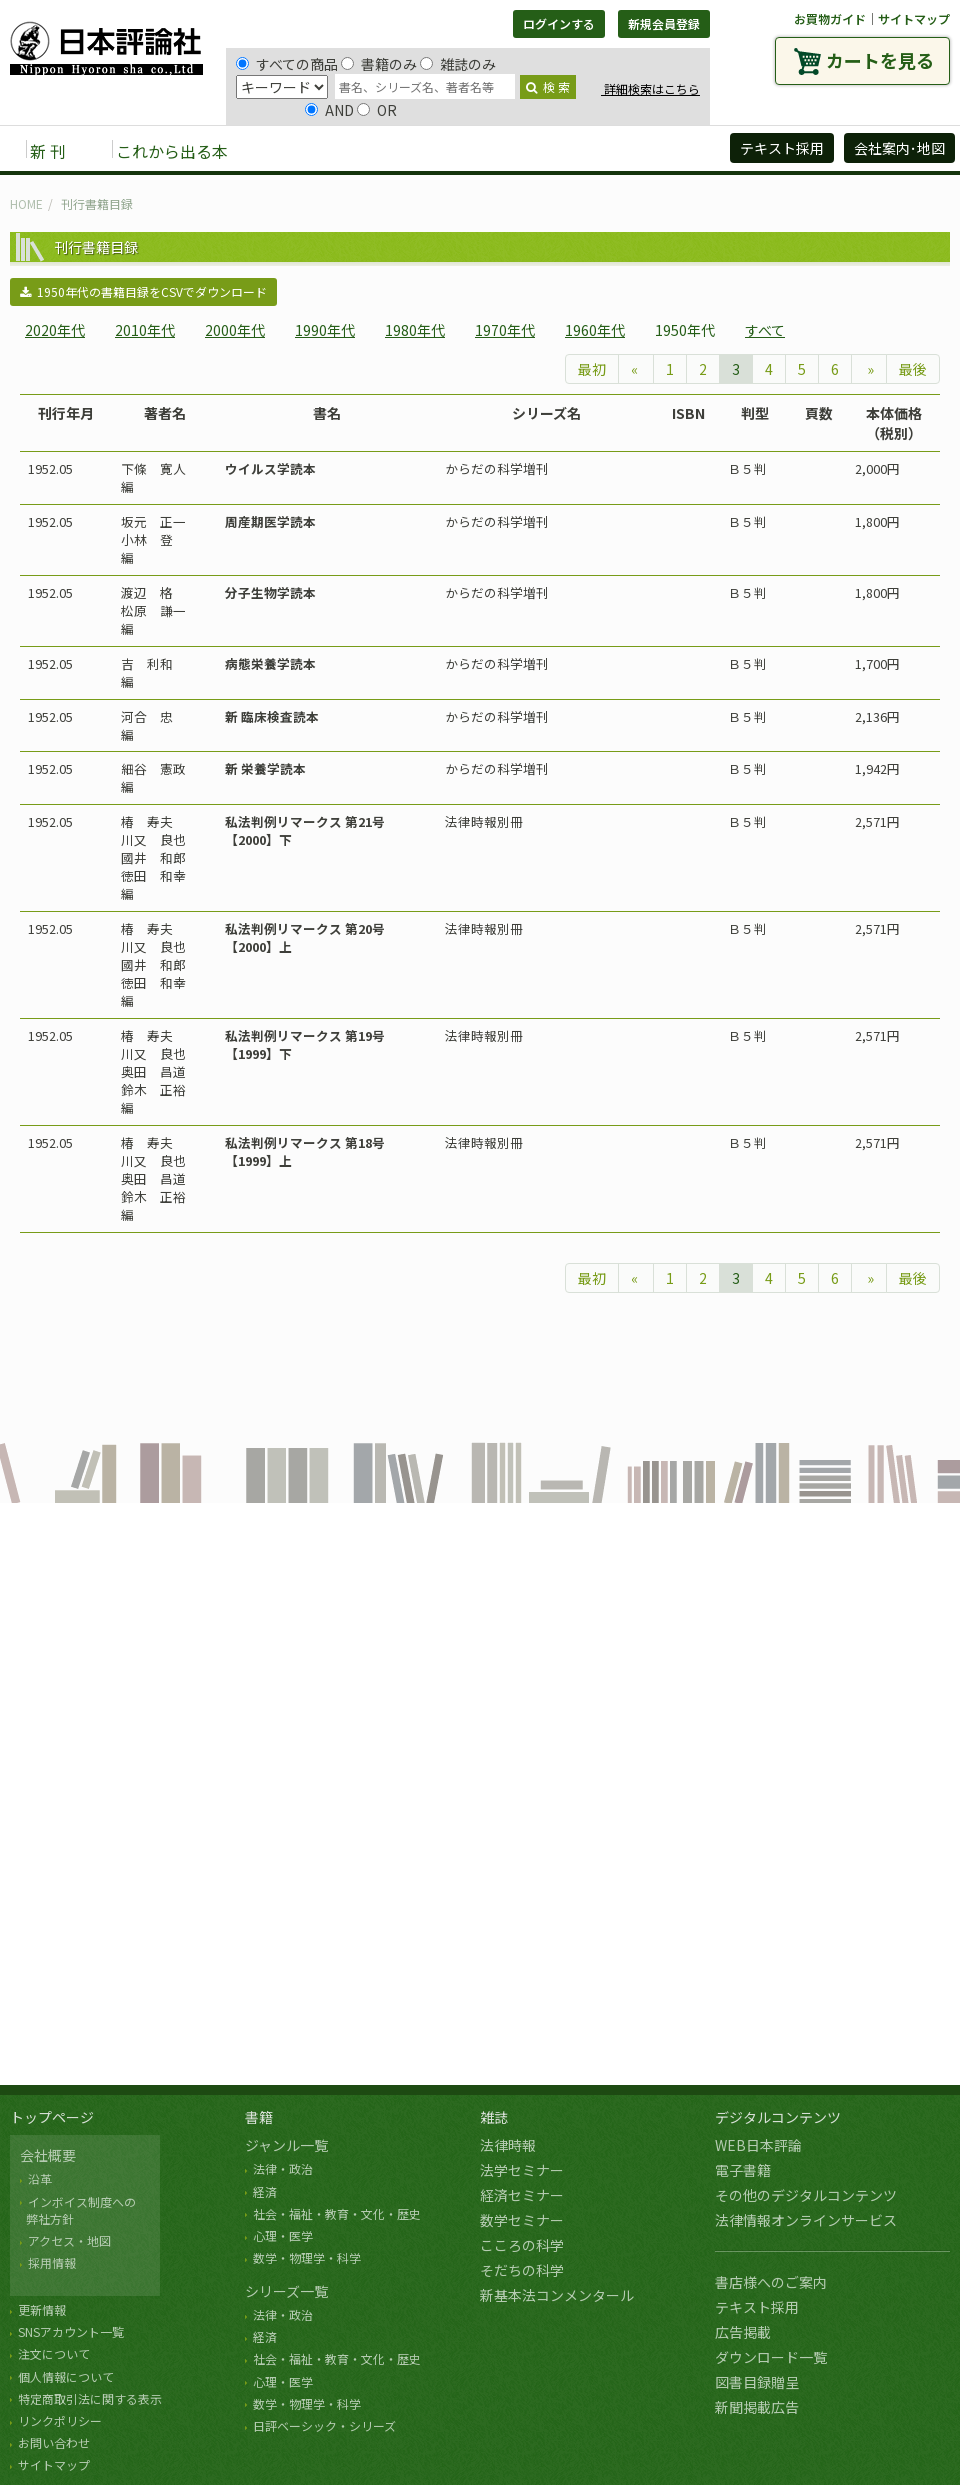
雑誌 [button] (357, 150)
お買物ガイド (830, 18)
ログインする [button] (559, 23)
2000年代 (235, 330)
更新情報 (42, 2309)
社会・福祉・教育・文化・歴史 (337, 2213)
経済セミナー (522, 2195)
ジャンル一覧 (286, 2145)
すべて (765, 330)
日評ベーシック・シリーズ (324, 2425)
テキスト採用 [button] (782, 148)
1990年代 (325, 330)
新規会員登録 (664, 23)
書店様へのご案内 (771, 2282)
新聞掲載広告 (757, 2407)
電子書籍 (743, 2170)
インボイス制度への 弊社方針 (78, 2210)
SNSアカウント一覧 (71, 2331)
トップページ (52, 2117)
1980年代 (415, 330)
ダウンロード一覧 (771, 2357)
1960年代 (595, 330)
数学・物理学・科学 (307, 2257)
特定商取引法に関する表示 (90, 2398)
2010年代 (145, 330)
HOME (26, 203)
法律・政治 (283, 2168)
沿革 (40, 2178)
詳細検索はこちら (650, 88)
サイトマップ (914, 18)
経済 (265, 2191)
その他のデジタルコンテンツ (806, 2195)
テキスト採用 (757, 2307)
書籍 (259, 2117)
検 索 (548, 86)
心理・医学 (283, 2235)
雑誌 (494, 2117)
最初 (592, 369)
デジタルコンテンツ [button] (479, 150)
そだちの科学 (522, 2270)
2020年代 (55, 330)
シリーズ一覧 (286, 2291)
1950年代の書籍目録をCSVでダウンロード (143, 291)
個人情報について (66, 2376)
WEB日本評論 (758, 2145)
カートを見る (880, 60)
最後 (913, 369)
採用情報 (52, 2262)
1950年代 (685, 330)
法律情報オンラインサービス (806, 2220)
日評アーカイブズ (641, 150)
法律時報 (508, 2145)
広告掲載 (743, 2332)
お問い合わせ (54, 2442)
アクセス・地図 (69, 2240)
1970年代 (505, 330)
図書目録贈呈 (757, 2382)
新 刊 (48, 151)
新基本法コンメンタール (557, 2295)
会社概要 (48, 2155)
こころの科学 (522, 2245)
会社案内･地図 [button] (899, 148)
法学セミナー (522, 2170)
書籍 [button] (291, 150)
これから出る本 (172, 151)
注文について (54, 2353)
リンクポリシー (60, 2420)
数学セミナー (522, 2220)
